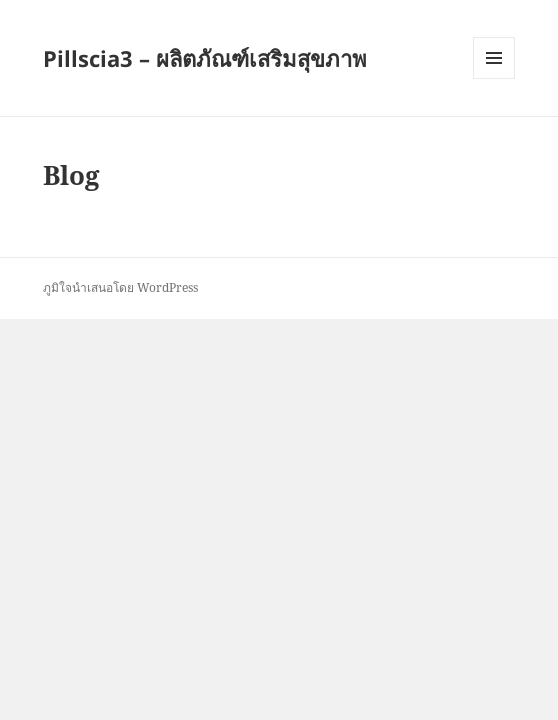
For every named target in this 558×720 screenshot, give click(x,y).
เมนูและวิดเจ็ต (494, 58)
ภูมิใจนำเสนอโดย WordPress (120, 287)
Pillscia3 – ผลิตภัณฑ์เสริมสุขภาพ (205, 58)
